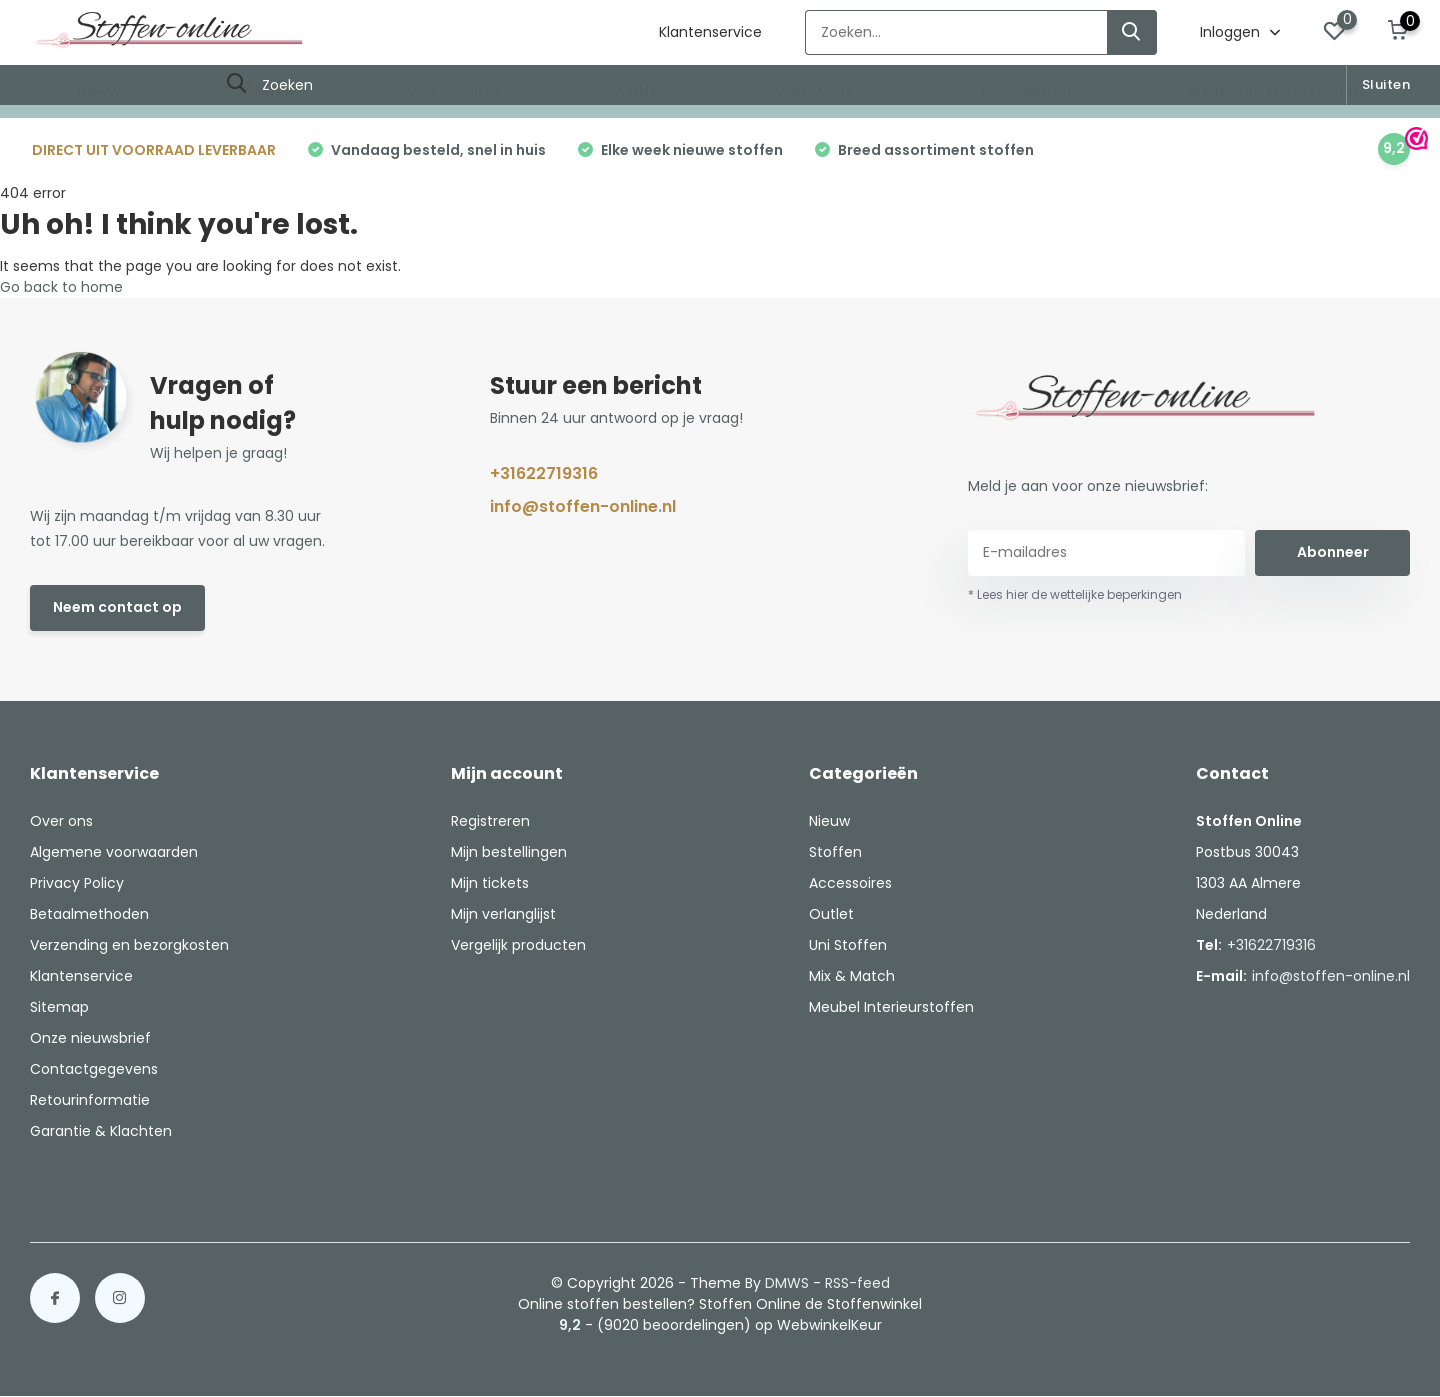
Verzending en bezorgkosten (129, 945)
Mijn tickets (490, 883)
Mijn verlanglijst (503, 914)
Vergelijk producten (518, 945)
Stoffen (266, 91)
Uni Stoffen (823, 91)
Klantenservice (710, 32)
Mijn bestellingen (509, 852)
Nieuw (99, 91)
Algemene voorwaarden (114, 852)
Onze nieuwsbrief (90, 1038)
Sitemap (59, 1007)
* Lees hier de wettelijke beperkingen (1075, 594)
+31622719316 (544, 473)
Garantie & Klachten (101, 1131)
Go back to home (61, 287)
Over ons (61, 821)
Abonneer (1333, 552)
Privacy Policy (77, 883)
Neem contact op (117, 607)
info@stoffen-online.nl (583, 506)
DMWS (787, 1283)
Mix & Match (1026, 91)
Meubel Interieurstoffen (1275, 91)
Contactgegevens (94, 1069)
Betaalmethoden (89, 914)
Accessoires (456, 91)
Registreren (490, 821)
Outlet (641, 91)
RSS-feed (857, 1283)
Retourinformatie (90, 1100)
